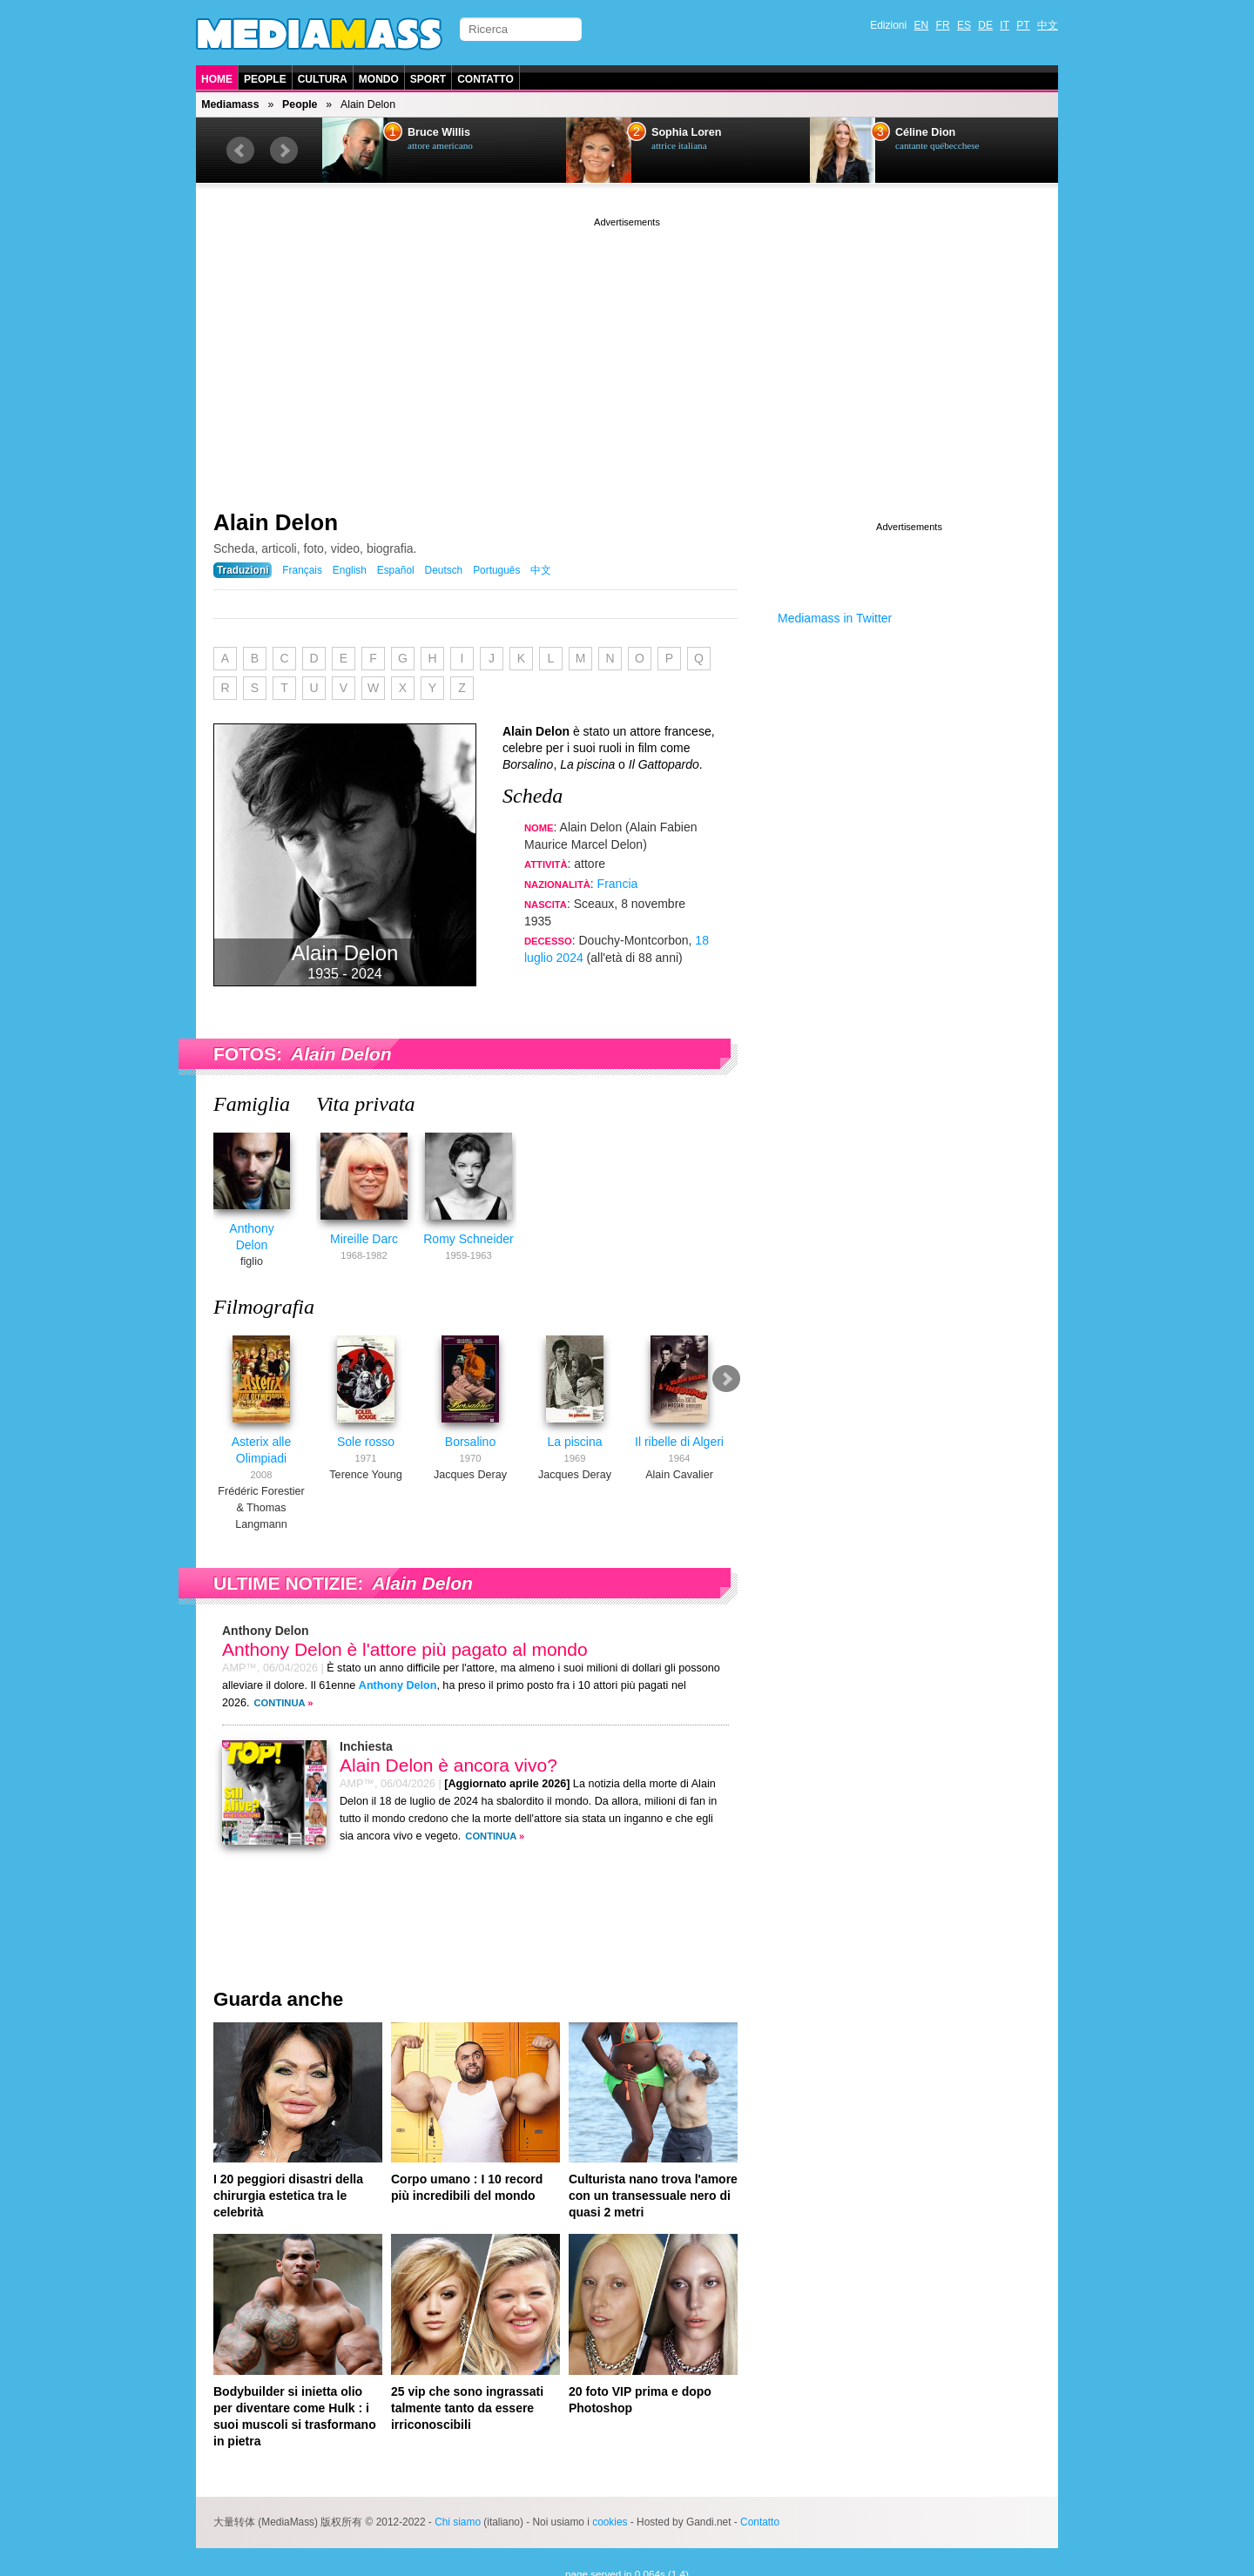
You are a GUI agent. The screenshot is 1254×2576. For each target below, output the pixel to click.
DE (985, 25)
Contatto (485, 79)
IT (1004, 25)
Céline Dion (925, 132)
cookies (609, 2516)
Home (217, 79)
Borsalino (470, 1436)
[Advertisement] (627, 352)
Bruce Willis (439, 132)
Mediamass (230, 104)
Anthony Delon (261, 1239)
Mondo (379, 79)
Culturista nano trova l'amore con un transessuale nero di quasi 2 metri (653, 2189)
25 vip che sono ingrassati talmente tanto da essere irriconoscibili (467, 2401)
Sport (428, 79)
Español (396, 570)
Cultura (322, 79)
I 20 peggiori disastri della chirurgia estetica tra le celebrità (288, 2189)
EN (921, 25)
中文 (1047, 25)
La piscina (574, 1436)
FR (943, 25)
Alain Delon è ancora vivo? (448, 1759)
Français (302, 570)
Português (496, 570)
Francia (617, 884)
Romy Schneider (479, 1239)
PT (1022, 25)
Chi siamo (458, 2516)
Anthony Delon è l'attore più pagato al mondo (405, 1643)
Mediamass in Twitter (835, 618)
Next (284, 151)
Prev (240, 151)
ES (964, 25)
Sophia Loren (686, 132)
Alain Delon (275, 522)
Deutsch (444, 570)
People (265, 79)
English (350, 570)
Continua (280, 1697)
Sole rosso (365, 1436)
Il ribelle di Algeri (679, 1436)
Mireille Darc (374, 1239)
